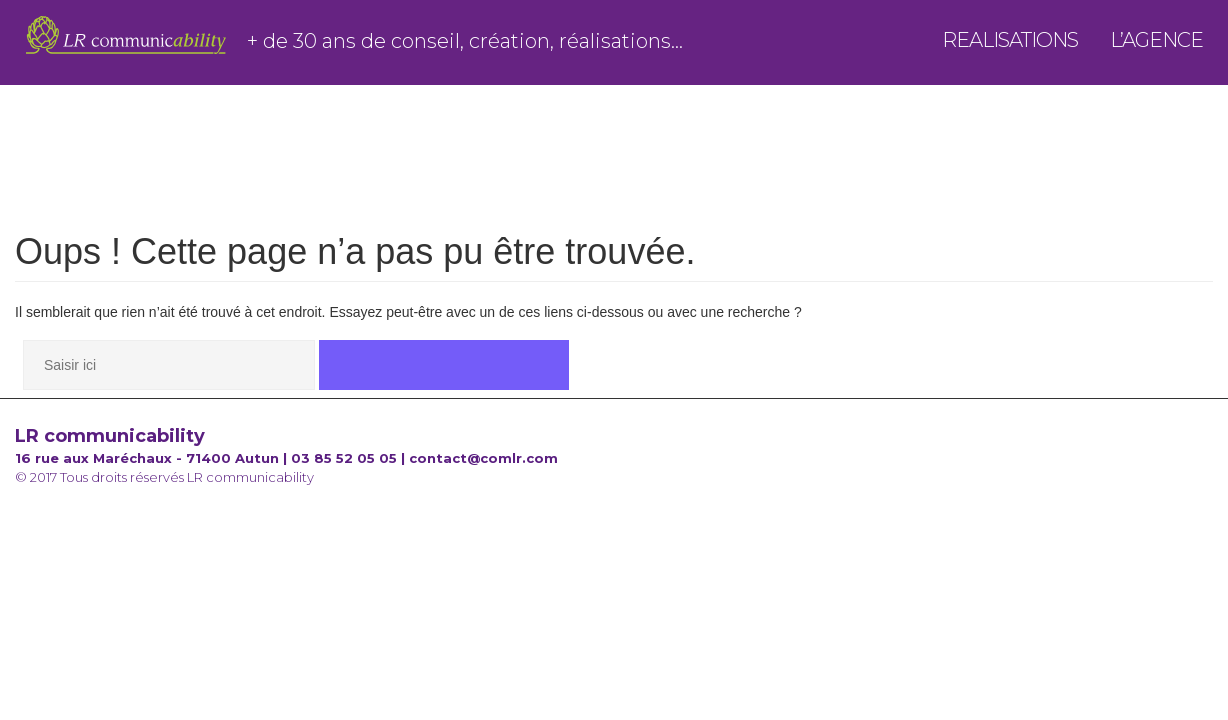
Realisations (1010, 46)
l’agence (1156, 46)
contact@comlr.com (483, 458)
